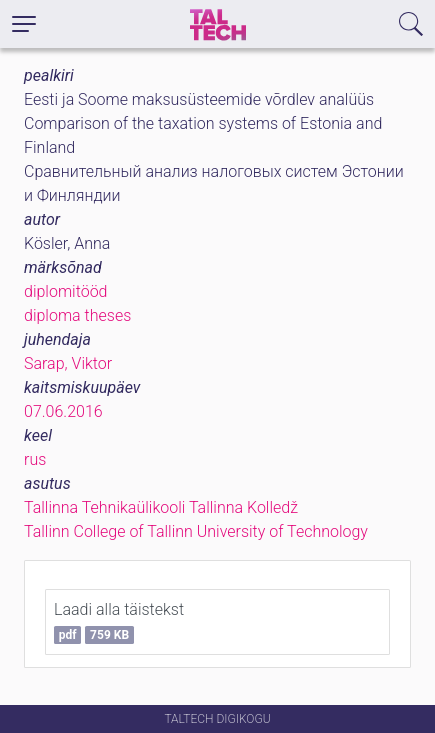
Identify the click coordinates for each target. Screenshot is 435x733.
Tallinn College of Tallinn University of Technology (196, 531)
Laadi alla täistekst (119, 622)
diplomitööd (66, 291)
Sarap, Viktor (68, 363)
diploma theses (77, 315)
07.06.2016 (63, 411)
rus (35, 459)
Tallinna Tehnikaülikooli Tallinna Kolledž (161, 507)
